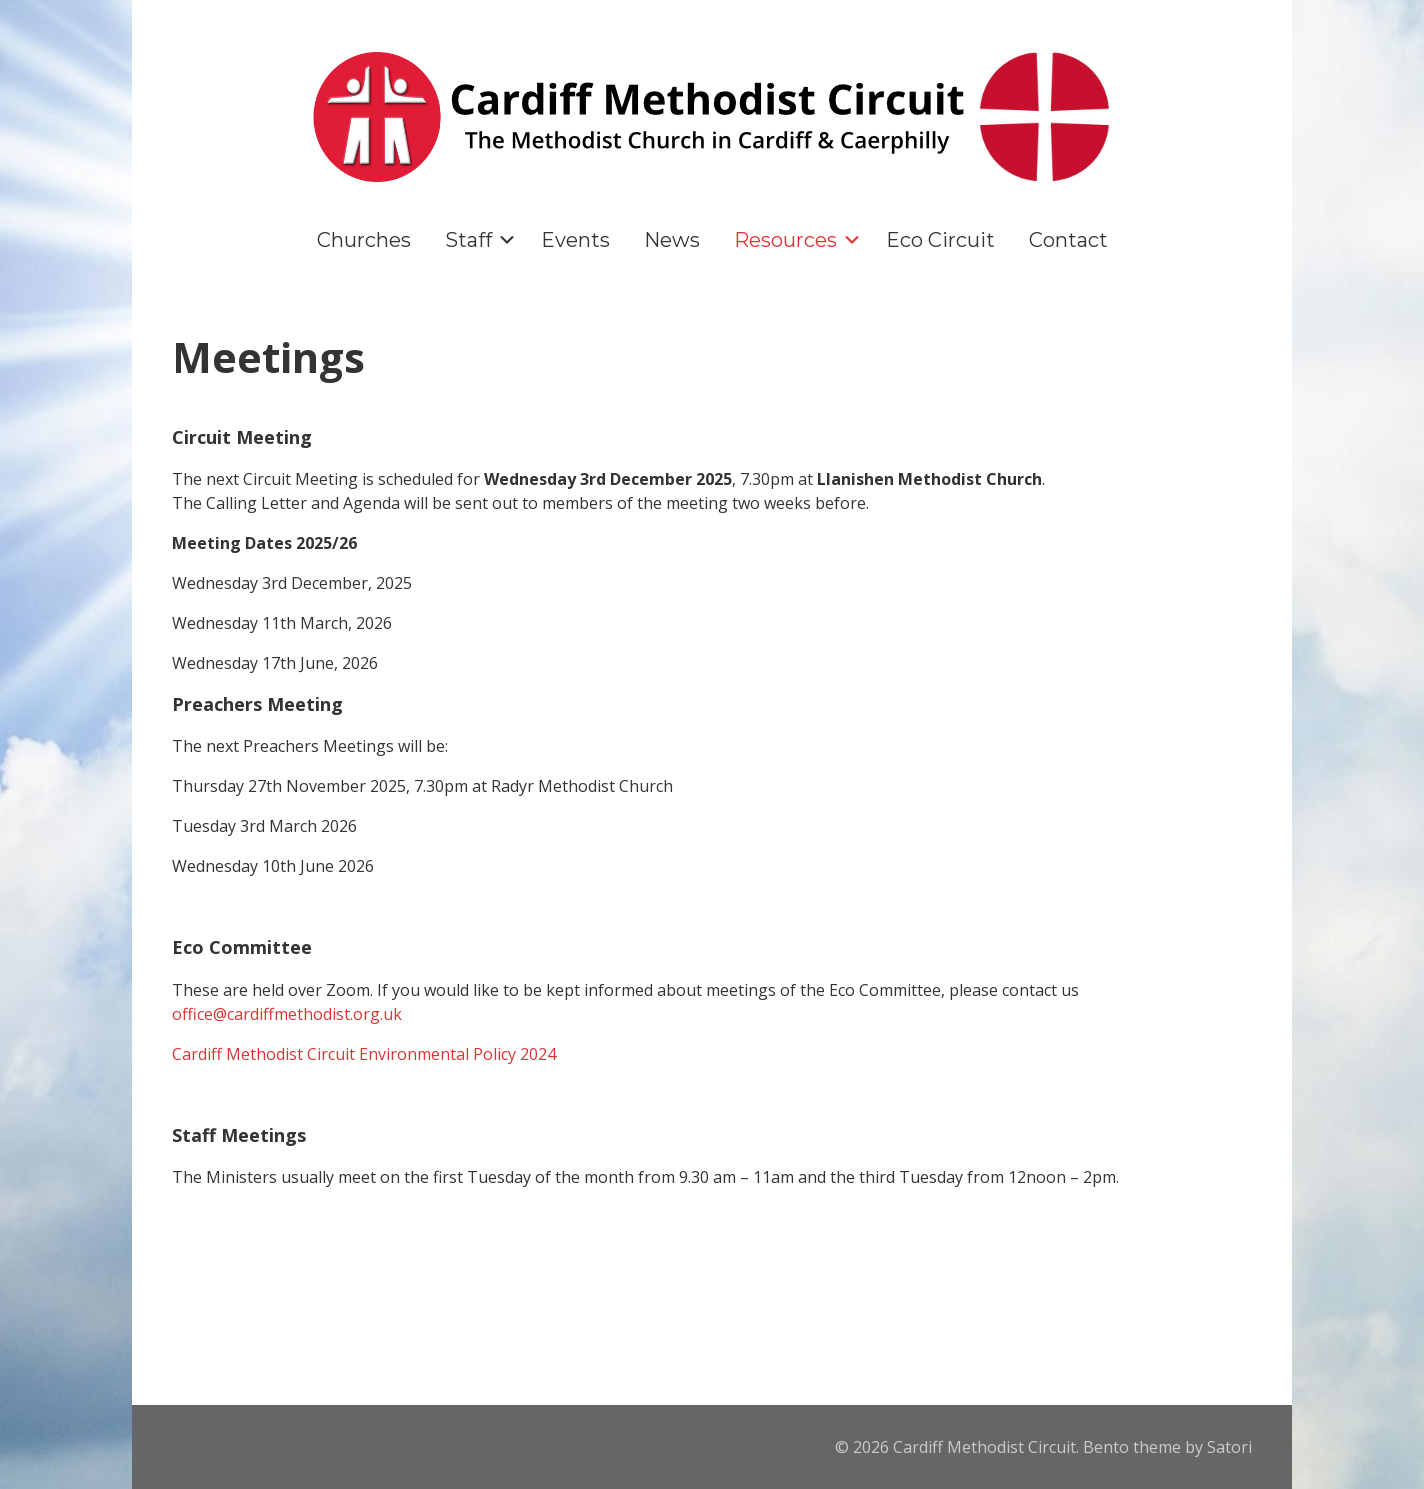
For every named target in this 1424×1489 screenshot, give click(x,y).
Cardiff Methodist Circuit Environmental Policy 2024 (364, 1054)
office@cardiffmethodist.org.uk (287, 1014)
